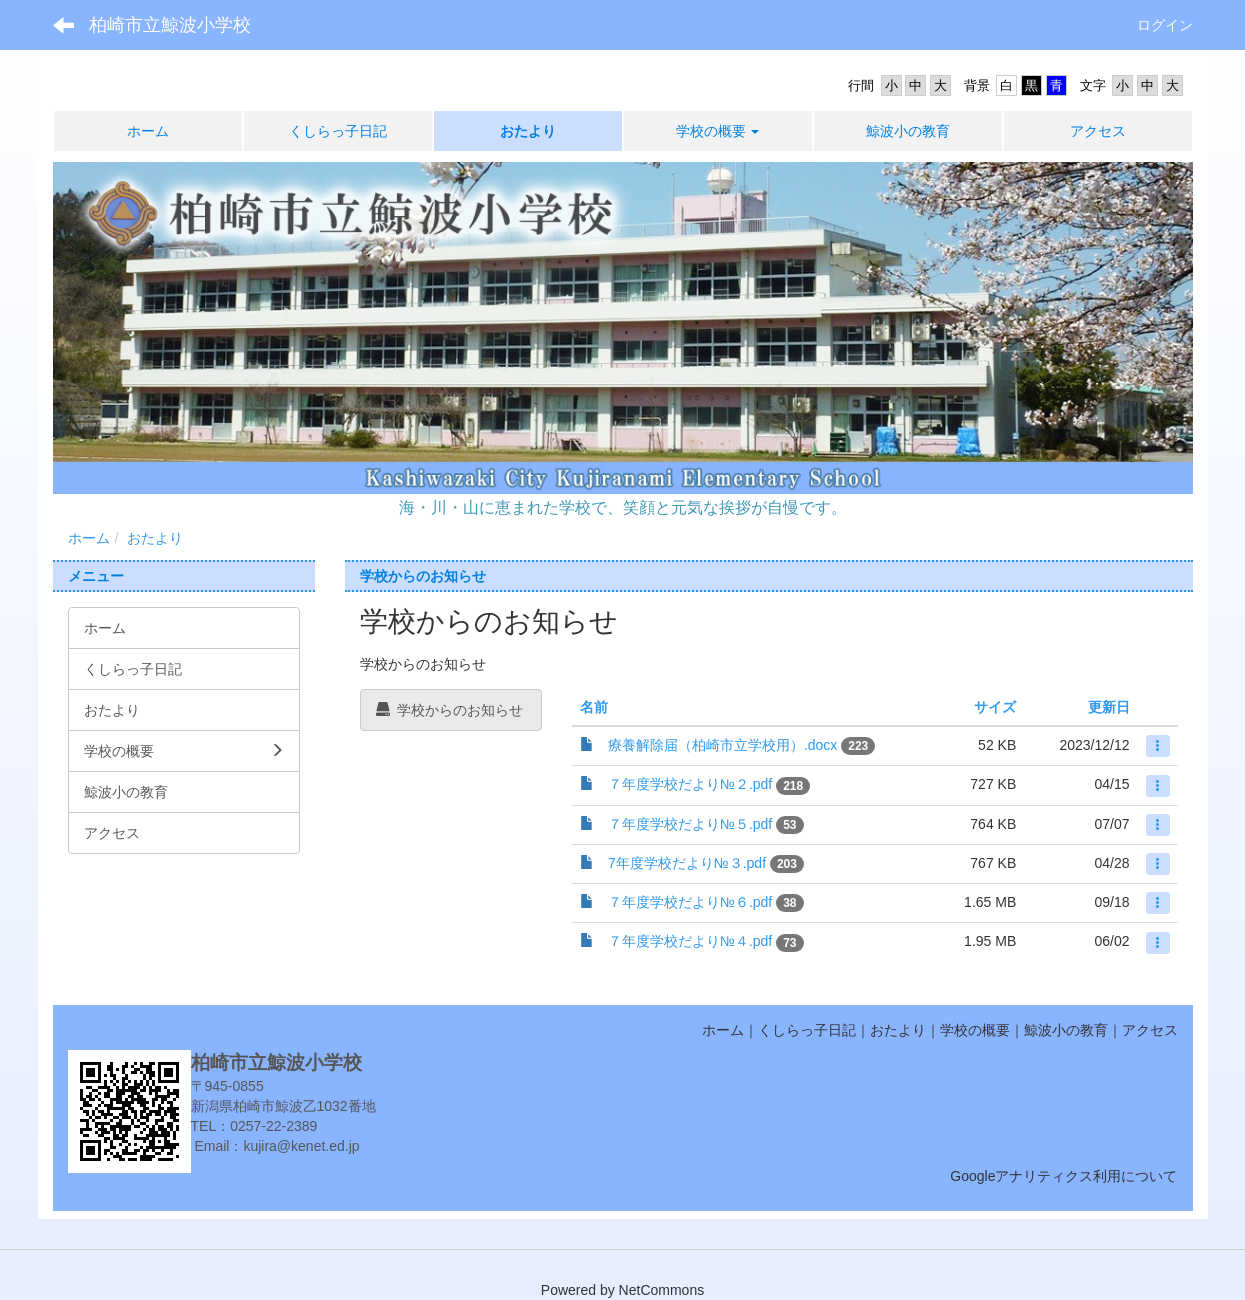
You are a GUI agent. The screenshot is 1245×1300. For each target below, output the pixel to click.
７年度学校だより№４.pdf (690, 941)
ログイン (1165, 25)
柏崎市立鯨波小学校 (170, 25)
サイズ (995, 707)
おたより (155, 538)
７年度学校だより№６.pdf (690, 902)
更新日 (1109, 707)
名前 (594, 707)
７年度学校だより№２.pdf (690, 784)
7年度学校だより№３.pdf (687, 863)
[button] (718, 131)
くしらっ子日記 (807, 1030)
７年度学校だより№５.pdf (690, 824)
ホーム (89, 538)
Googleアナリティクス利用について (1063, 1176)
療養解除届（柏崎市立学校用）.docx (722, 745)
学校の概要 (975, 1030)
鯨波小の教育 (1066, 1030)
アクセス (1150, 1030)
